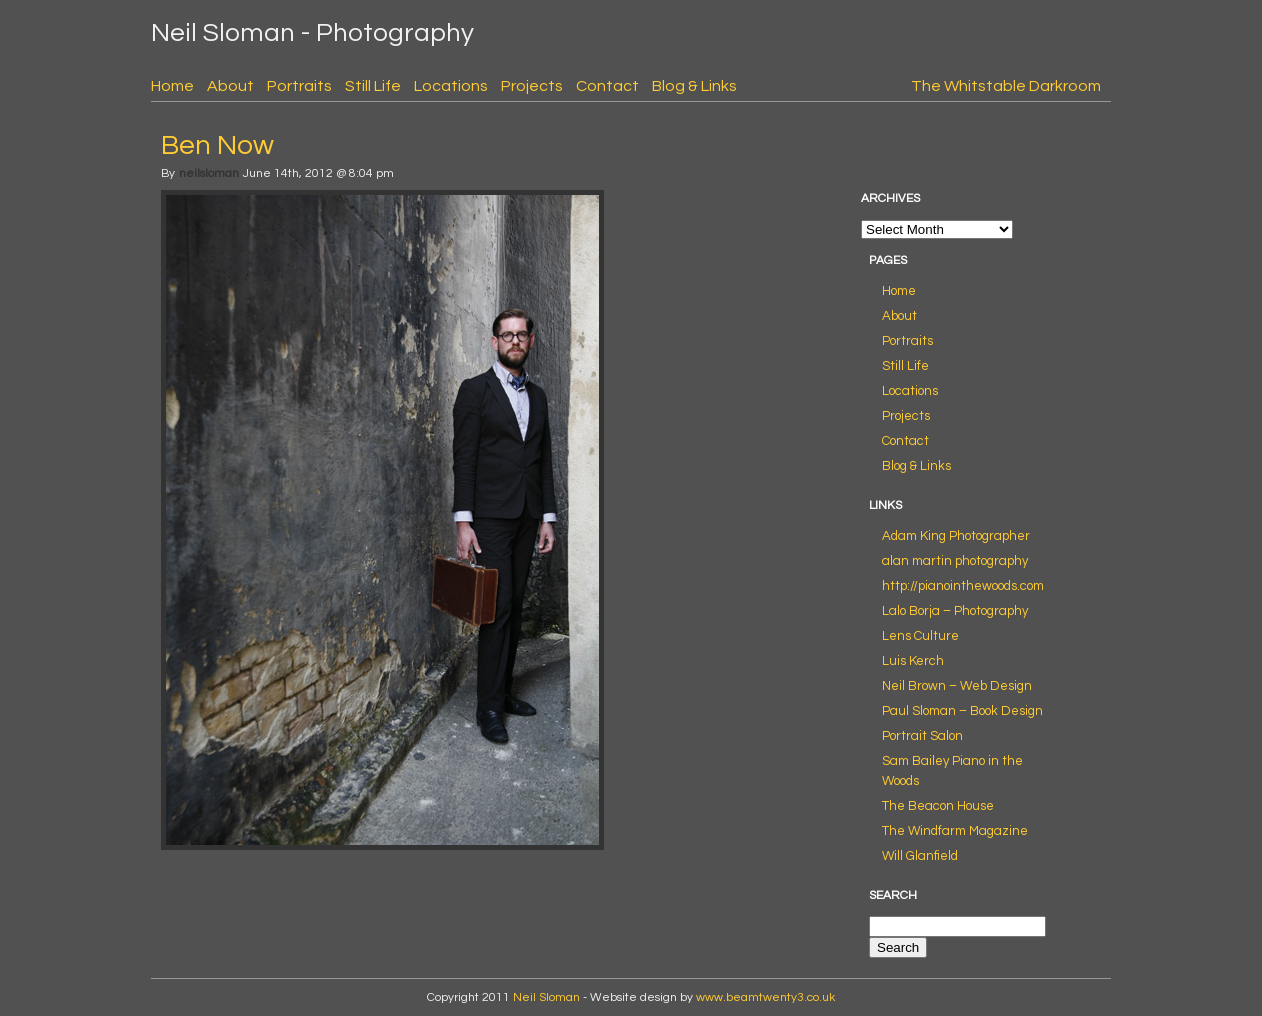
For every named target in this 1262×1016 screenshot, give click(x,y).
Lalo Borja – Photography (955, 611)
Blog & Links (694, 86)
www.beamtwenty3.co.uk (765, 997)
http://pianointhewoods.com (963, 586)
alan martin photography (955, 561)
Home (172, 86)
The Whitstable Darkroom (1006, 86)
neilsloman (209, 173)
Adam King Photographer (956, 536)
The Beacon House (938, 806)
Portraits (299, 86)
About (230, 86)
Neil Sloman (546, 997)
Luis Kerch (913, 661)
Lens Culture (920, 636)
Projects (532, 86)
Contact (607, 86)
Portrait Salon (922, 736)
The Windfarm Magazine (955, 831)
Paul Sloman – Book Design (962, 711)
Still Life (373, 86)
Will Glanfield (920, 856)
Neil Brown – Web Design (957, 686)
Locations (451, 86)
